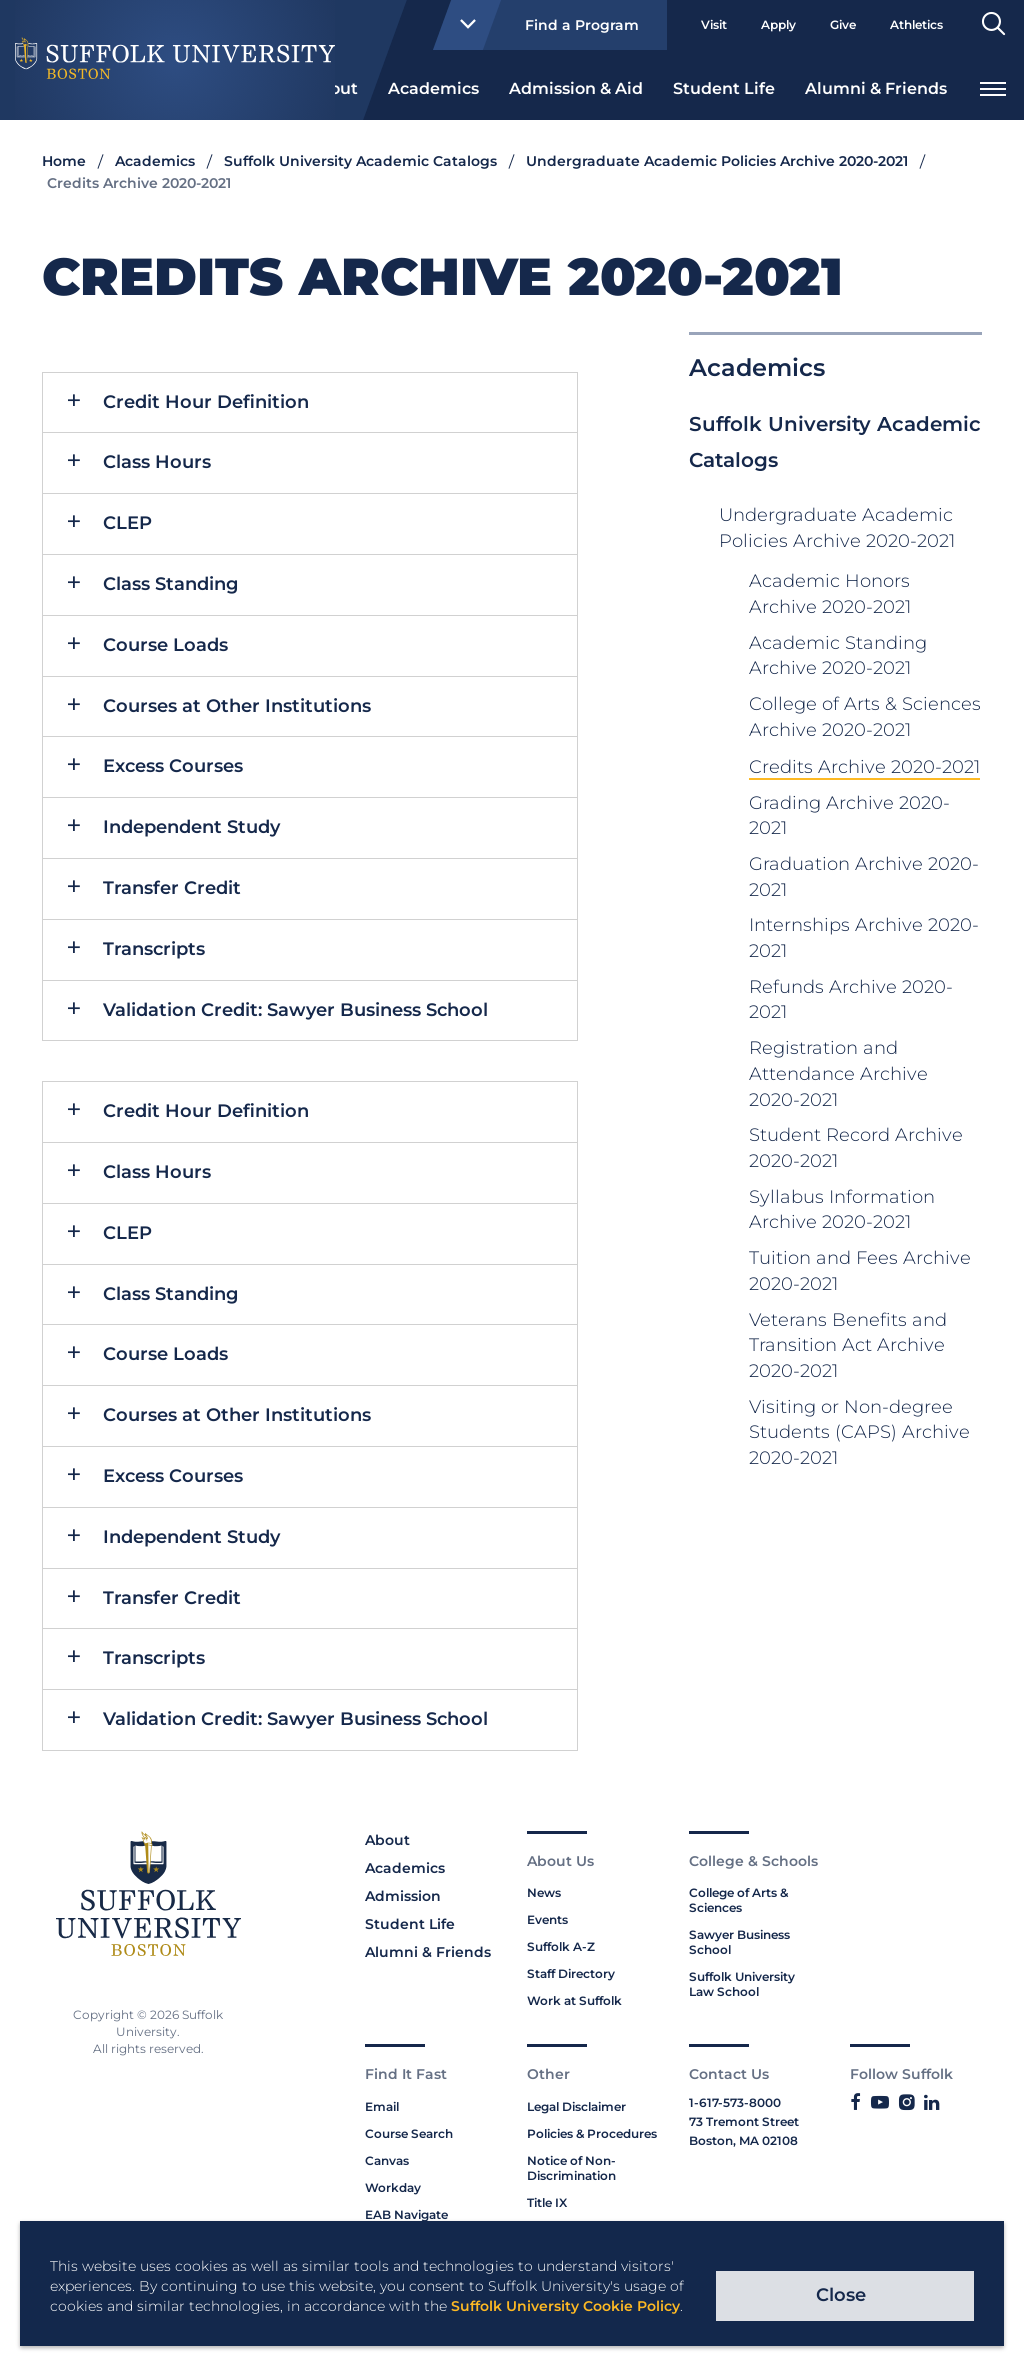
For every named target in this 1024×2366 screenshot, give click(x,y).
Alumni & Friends (876, 88)
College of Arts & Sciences (738, 1900)
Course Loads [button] (165, 645)
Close (841, 2295)
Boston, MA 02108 (743, 2140)
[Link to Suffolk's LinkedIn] (931, 2103)
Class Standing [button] (170, 584)
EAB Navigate (406, 2214)
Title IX (547, 2202)
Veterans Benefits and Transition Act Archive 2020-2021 (848, 1345)
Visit (714, 24)
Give (843, 24)
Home (64, 161)
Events (547, 1919)
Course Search (409, 2133)
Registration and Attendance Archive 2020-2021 (838, 1073)
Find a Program (540, 25)
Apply (778, 24)
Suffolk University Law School (742, 1984)
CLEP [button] (127, 523)
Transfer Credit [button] (172, 888)
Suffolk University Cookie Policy (565, 2306)
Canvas (387, 2160)
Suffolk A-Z (561, 1946)
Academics (433, 88)
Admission (403, 1896)
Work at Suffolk (574, 2000)
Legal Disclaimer (576, 2106)
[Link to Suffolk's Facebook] (855, 2103)
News (544, 1892)
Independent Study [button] (191, 827)
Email (382, 2106)
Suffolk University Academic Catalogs (360, 161)
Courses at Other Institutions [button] (237, 706)
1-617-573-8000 (735, 2102)
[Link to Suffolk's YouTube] (880, 2103)
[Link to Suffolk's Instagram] (906, 2103)
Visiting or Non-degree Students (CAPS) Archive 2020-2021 (859, 1432)
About (387, 1840)
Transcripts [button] (154, 949)
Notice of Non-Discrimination (571, 2168)
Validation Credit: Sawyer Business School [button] (295, 1010)
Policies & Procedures (592, 2133)
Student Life (724, 88)
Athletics (916, 24)
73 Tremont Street (744, 2121)
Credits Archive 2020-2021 (864, 767)
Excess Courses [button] (173, 766)
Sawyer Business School (739, 1942)
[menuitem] (433, 87)
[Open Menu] (993, 86)
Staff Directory (571, 1973)
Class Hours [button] (157, 462)
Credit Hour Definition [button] (206, 402)
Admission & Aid (576, 88)
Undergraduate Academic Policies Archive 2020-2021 (717, 161)
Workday (393, 2187)
